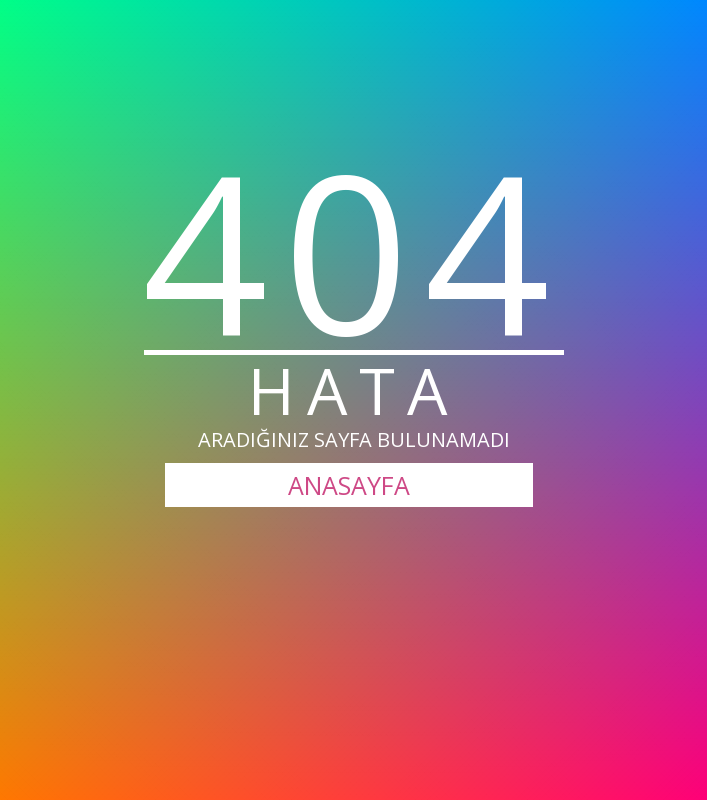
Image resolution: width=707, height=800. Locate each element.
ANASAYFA (349, 485)
